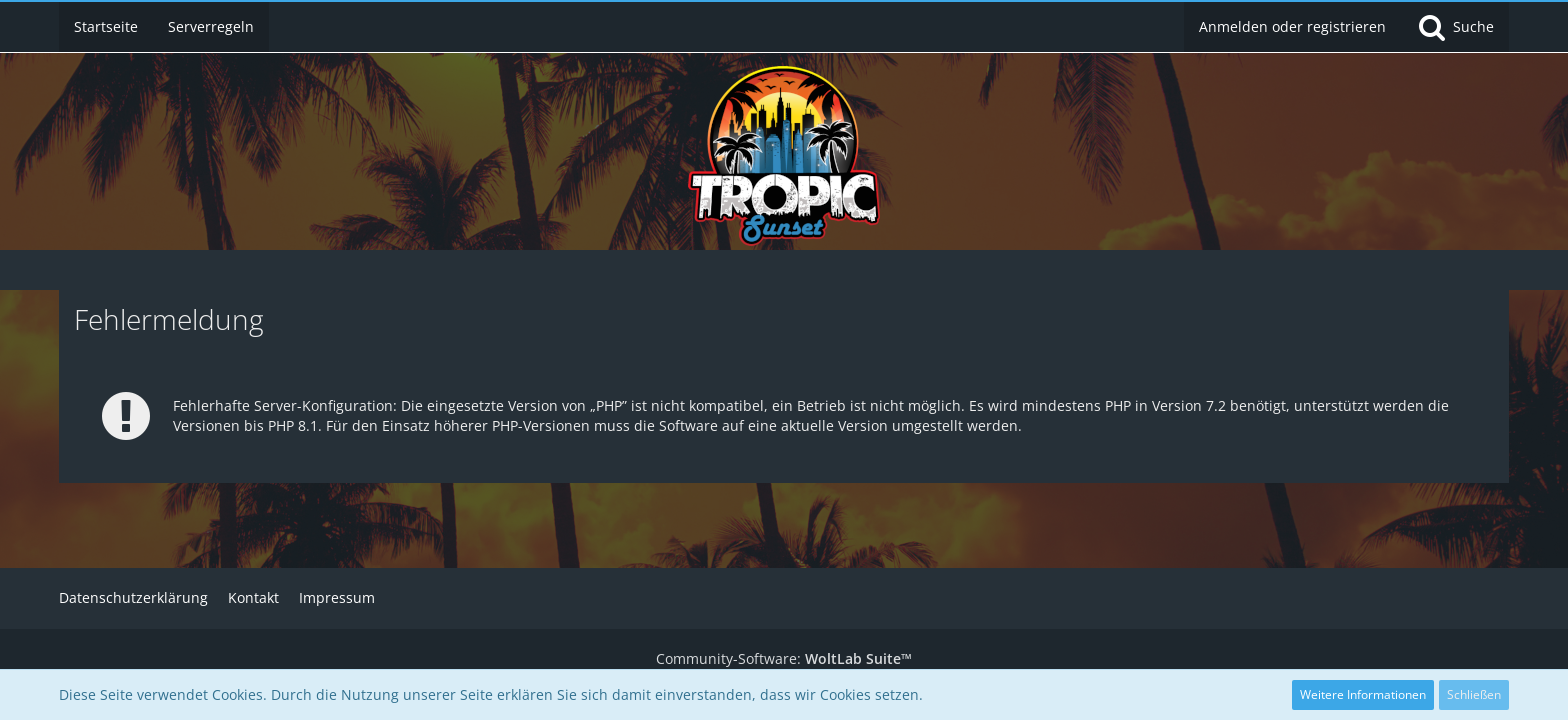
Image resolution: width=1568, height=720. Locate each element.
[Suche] (1455, 27)
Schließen (1474, 694)
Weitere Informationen (1363, 694)
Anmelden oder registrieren (1292, 26)
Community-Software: (784, 658)
